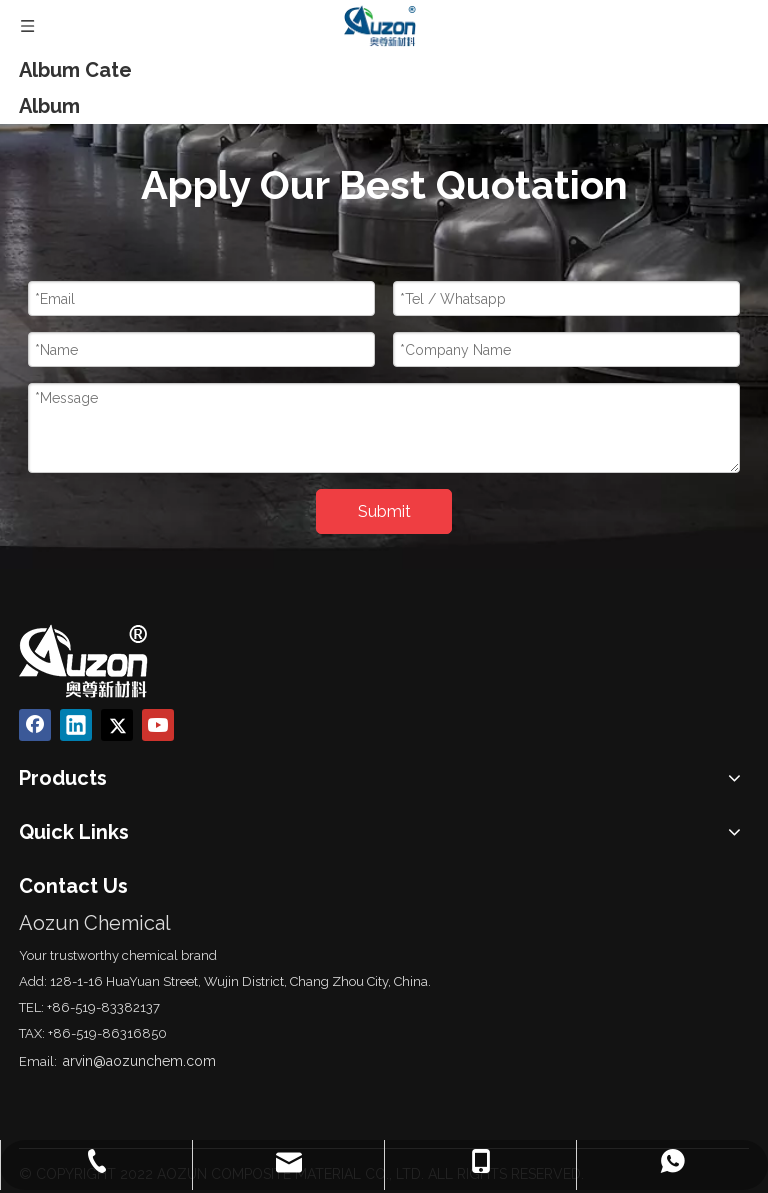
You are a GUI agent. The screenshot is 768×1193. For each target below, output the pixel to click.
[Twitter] (117, 725)
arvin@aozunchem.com (139, 1061)
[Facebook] (35, 725)
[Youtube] (158, 725)
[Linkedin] (76, 725)
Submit (384, 511)
